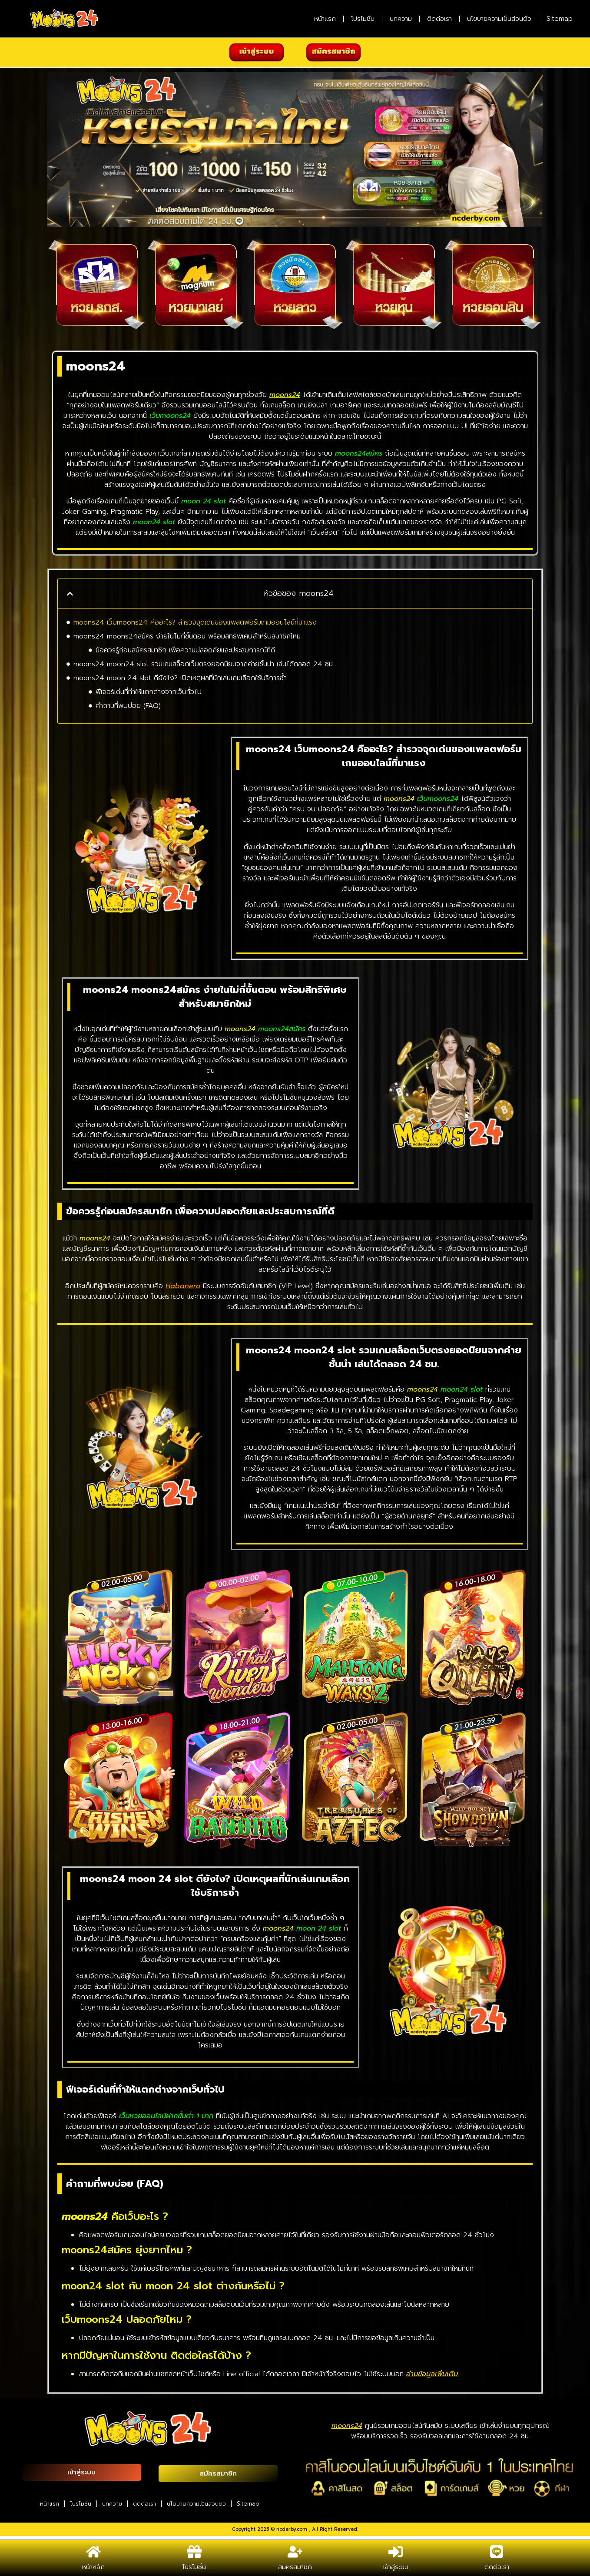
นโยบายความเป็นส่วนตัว (499, 18)
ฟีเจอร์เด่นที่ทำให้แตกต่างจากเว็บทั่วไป (149, 692)
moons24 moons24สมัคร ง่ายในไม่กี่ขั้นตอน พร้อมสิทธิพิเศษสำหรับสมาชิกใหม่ (187, 636)
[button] (69, 593)
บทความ (401, 18)
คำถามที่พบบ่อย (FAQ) (128, 706)
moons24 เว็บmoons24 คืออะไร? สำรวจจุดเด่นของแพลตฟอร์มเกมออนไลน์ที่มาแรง (195, 622)
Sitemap (560, 18)
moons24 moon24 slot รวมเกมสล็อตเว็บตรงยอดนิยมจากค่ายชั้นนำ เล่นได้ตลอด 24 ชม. (203, 664)
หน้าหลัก (93, 2567)
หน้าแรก (325, 18)
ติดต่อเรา (439, 18)
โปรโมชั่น (363, 18)
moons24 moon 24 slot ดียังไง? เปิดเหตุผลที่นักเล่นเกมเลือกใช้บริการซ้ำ (180, 678)
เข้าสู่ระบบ (395, 2567)
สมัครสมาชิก (295, 2567)
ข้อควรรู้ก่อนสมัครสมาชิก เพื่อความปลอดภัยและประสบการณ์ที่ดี (185, 650)
